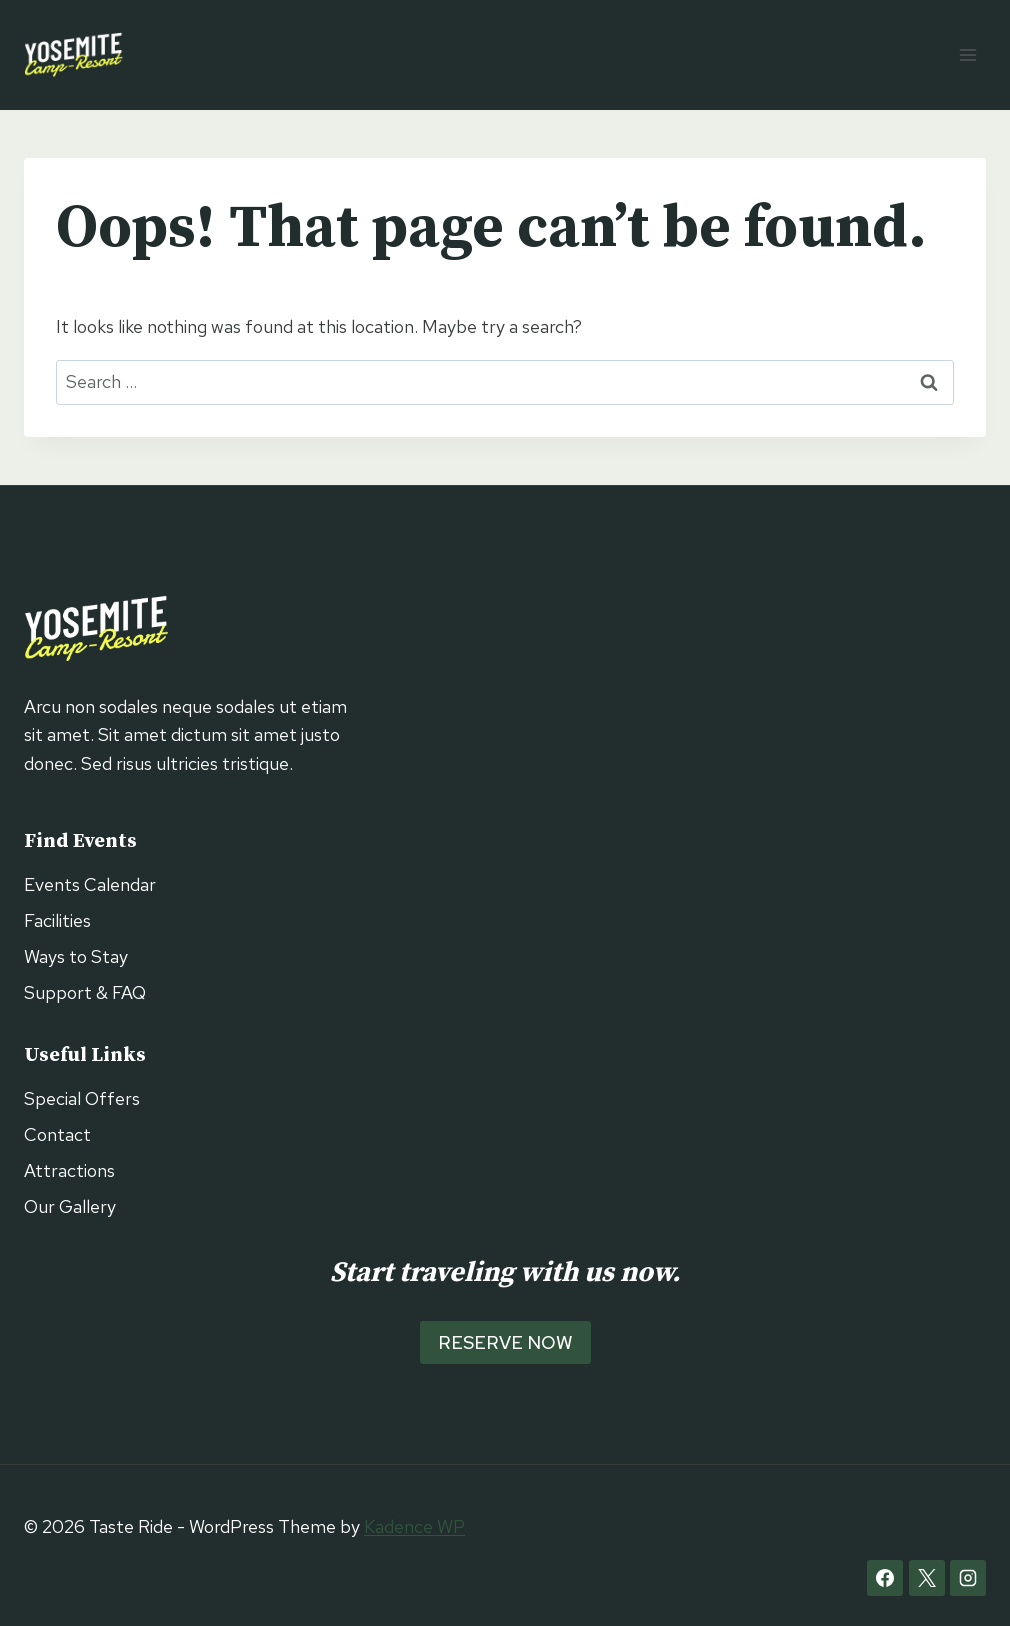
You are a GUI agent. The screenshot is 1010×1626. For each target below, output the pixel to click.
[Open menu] (967, 54)
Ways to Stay (76, 956)
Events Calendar (90, 884)
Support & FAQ (85, 992)
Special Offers (82, 1098)
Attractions (69, 1170)
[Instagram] (968, 1578)
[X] (927, 1578)
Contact (57, 1134)
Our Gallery (70, 1206)
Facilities (57, 920)
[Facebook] (885, 1578)
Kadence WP (414, 1526)
